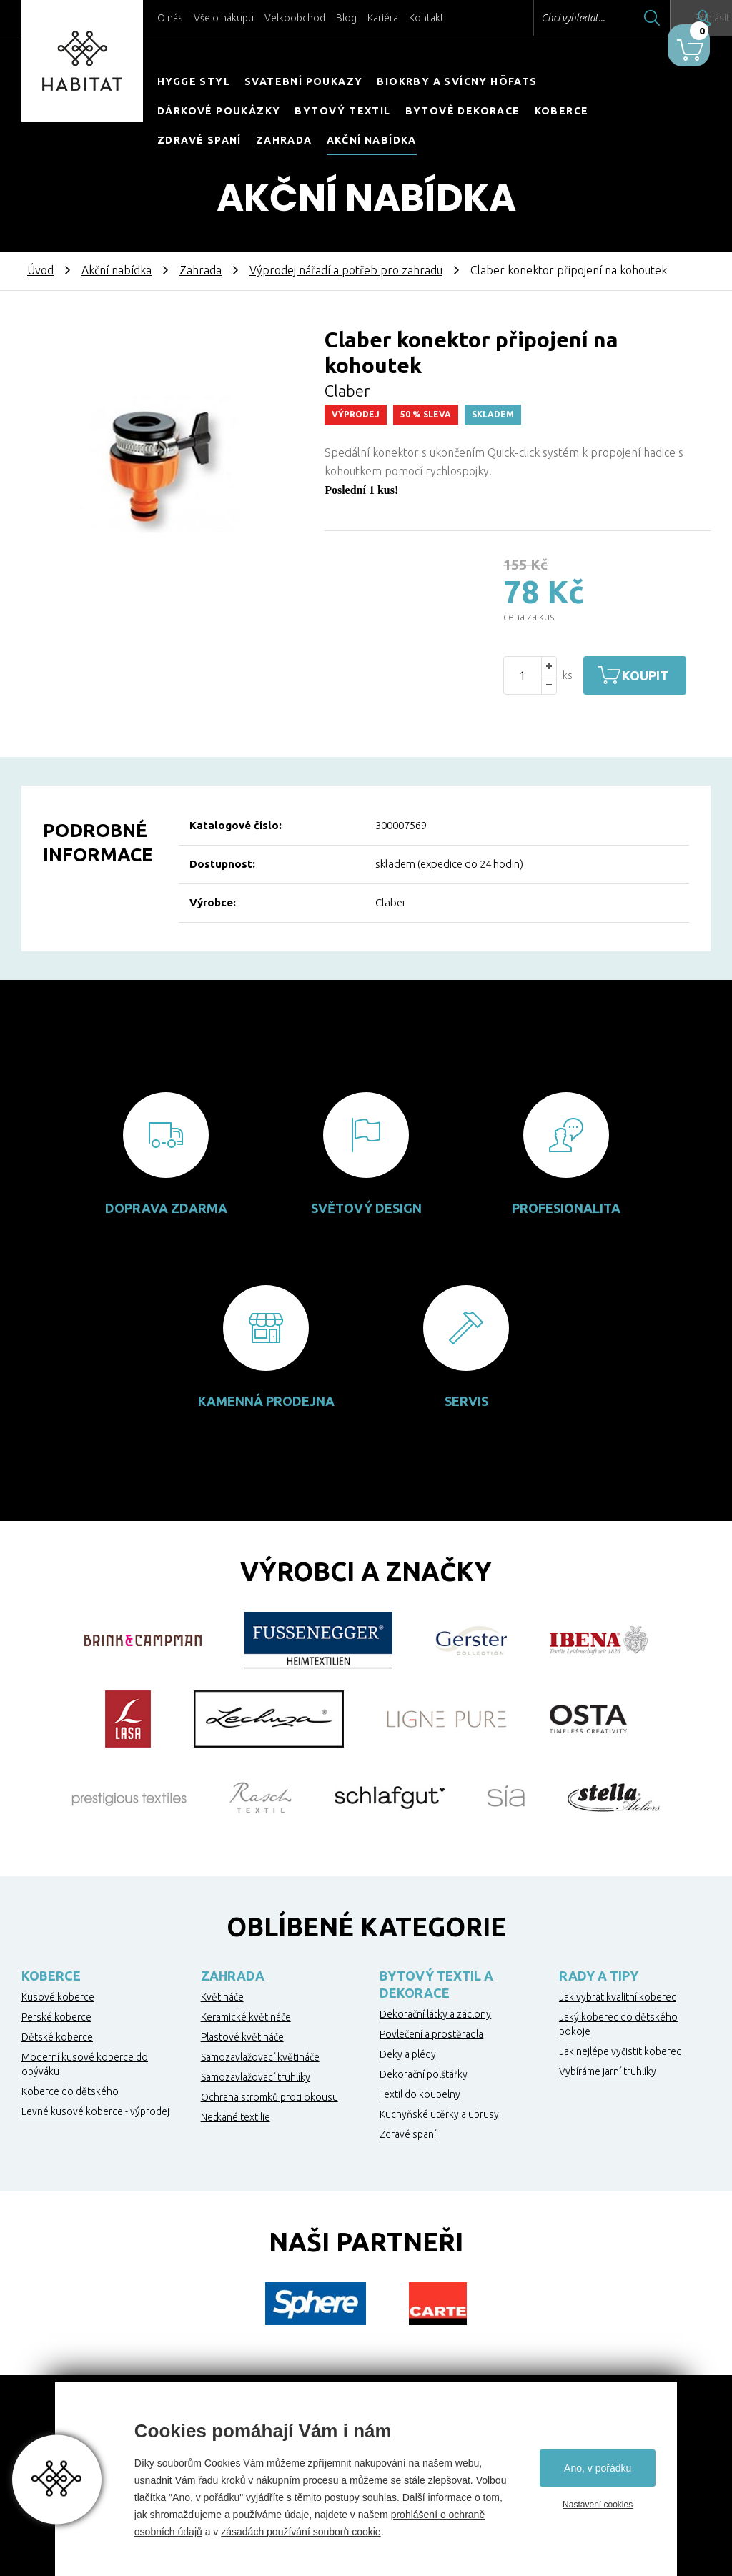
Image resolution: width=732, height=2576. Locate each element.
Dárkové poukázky (218, 111)
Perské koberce (56, 2017)
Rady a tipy (598, 1975)
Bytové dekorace (462, 111)
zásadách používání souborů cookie (300, 2531)
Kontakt (426, 18)
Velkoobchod (294, 18)
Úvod (40, 270)
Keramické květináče (246, 2017)
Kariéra (382, 18)
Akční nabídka (372, 140)
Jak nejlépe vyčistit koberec (620, 2051)
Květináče (222, 1997)
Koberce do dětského (70, 2091)
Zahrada (284, 140)
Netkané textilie (235, 2117)
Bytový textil (342, 111)
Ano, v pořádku (597, 2468)
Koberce (562, 111)
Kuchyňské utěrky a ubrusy (439, 2114)
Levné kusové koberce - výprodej (95, 2111)
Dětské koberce (57, 2037)
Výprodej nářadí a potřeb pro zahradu (345, 270)
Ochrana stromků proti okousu (269, 2097)
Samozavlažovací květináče (260, 2057)
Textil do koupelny (420, 2094)
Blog (346, 18)
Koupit (656, 675)
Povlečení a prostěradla (431, 2034)
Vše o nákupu (224, 18)
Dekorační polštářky (424, 2074)
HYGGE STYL (193, 81)
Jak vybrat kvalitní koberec (617, 1997)
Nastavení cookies (598, 2505)
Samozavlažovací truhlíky (255, 2077)
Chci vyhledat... (531, 18)
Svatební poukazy (303, 81)
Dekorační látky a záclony (435, 2014)
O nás (170, 18)
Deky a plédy (408, 2054)
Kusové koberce (57, 1997)
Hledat (610, 18)
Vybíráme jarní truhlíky (607, 2071)
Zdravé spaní (199, 140)
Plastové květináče (242, 2037)
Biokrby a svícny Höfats (457, 81)
